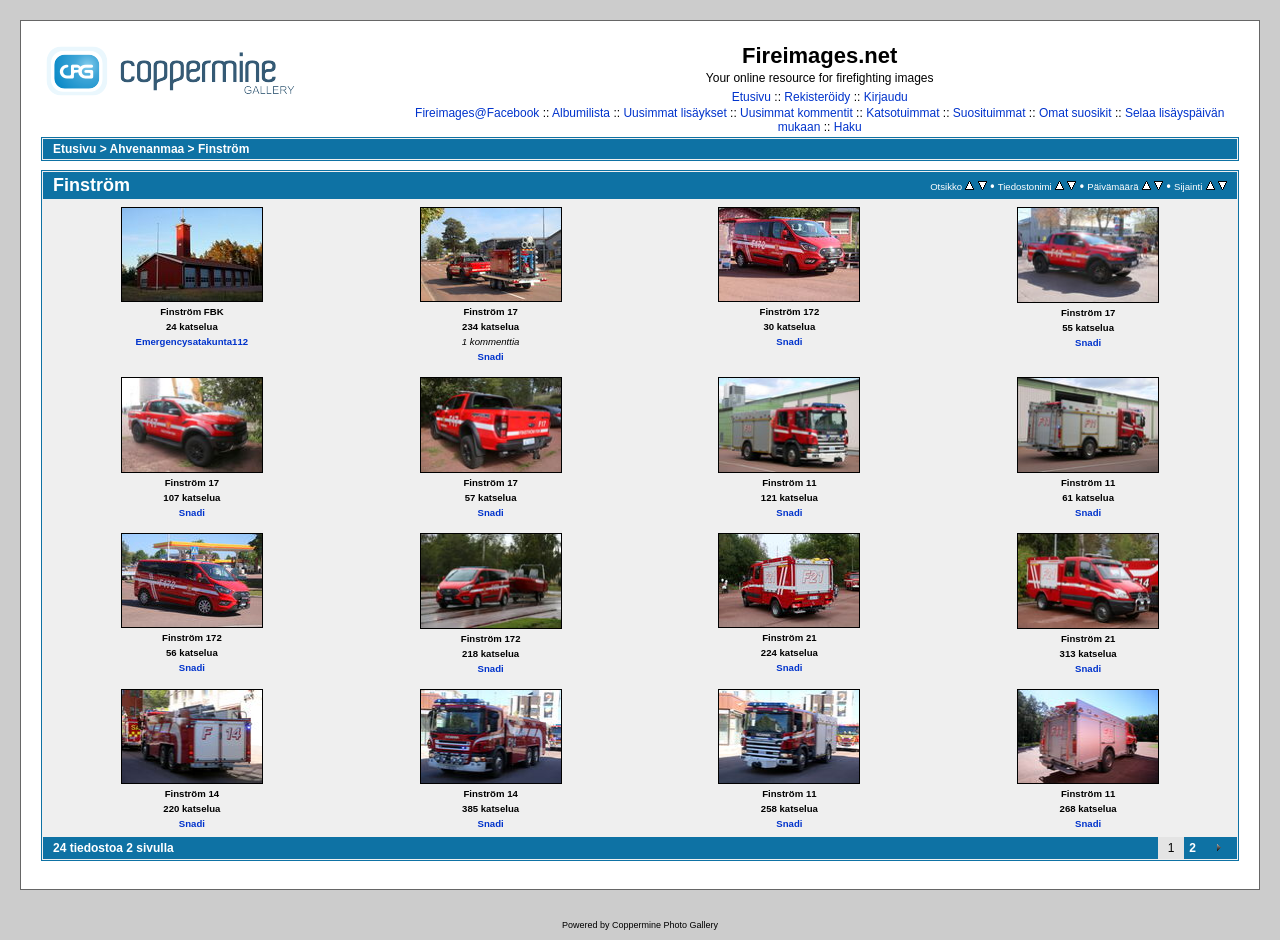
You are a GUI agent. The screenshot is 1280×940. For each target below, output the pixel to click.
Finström (223, 149)
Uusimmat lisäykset (674, 113)
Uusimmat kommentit (796, 113)
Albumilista (581, 113)
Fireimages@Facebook (477, 113)
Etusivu (751, 97)
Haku (848, 127)
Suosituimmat (989, 113)
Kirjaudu (886, 97)
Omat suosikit (1075, 113)
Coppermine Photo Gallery (665, 925)
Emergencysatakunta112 (192, 341)
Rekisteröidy (817, 97)
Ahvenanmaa (147, 149)
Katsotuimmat (902, 113)
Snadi (491, 356)
